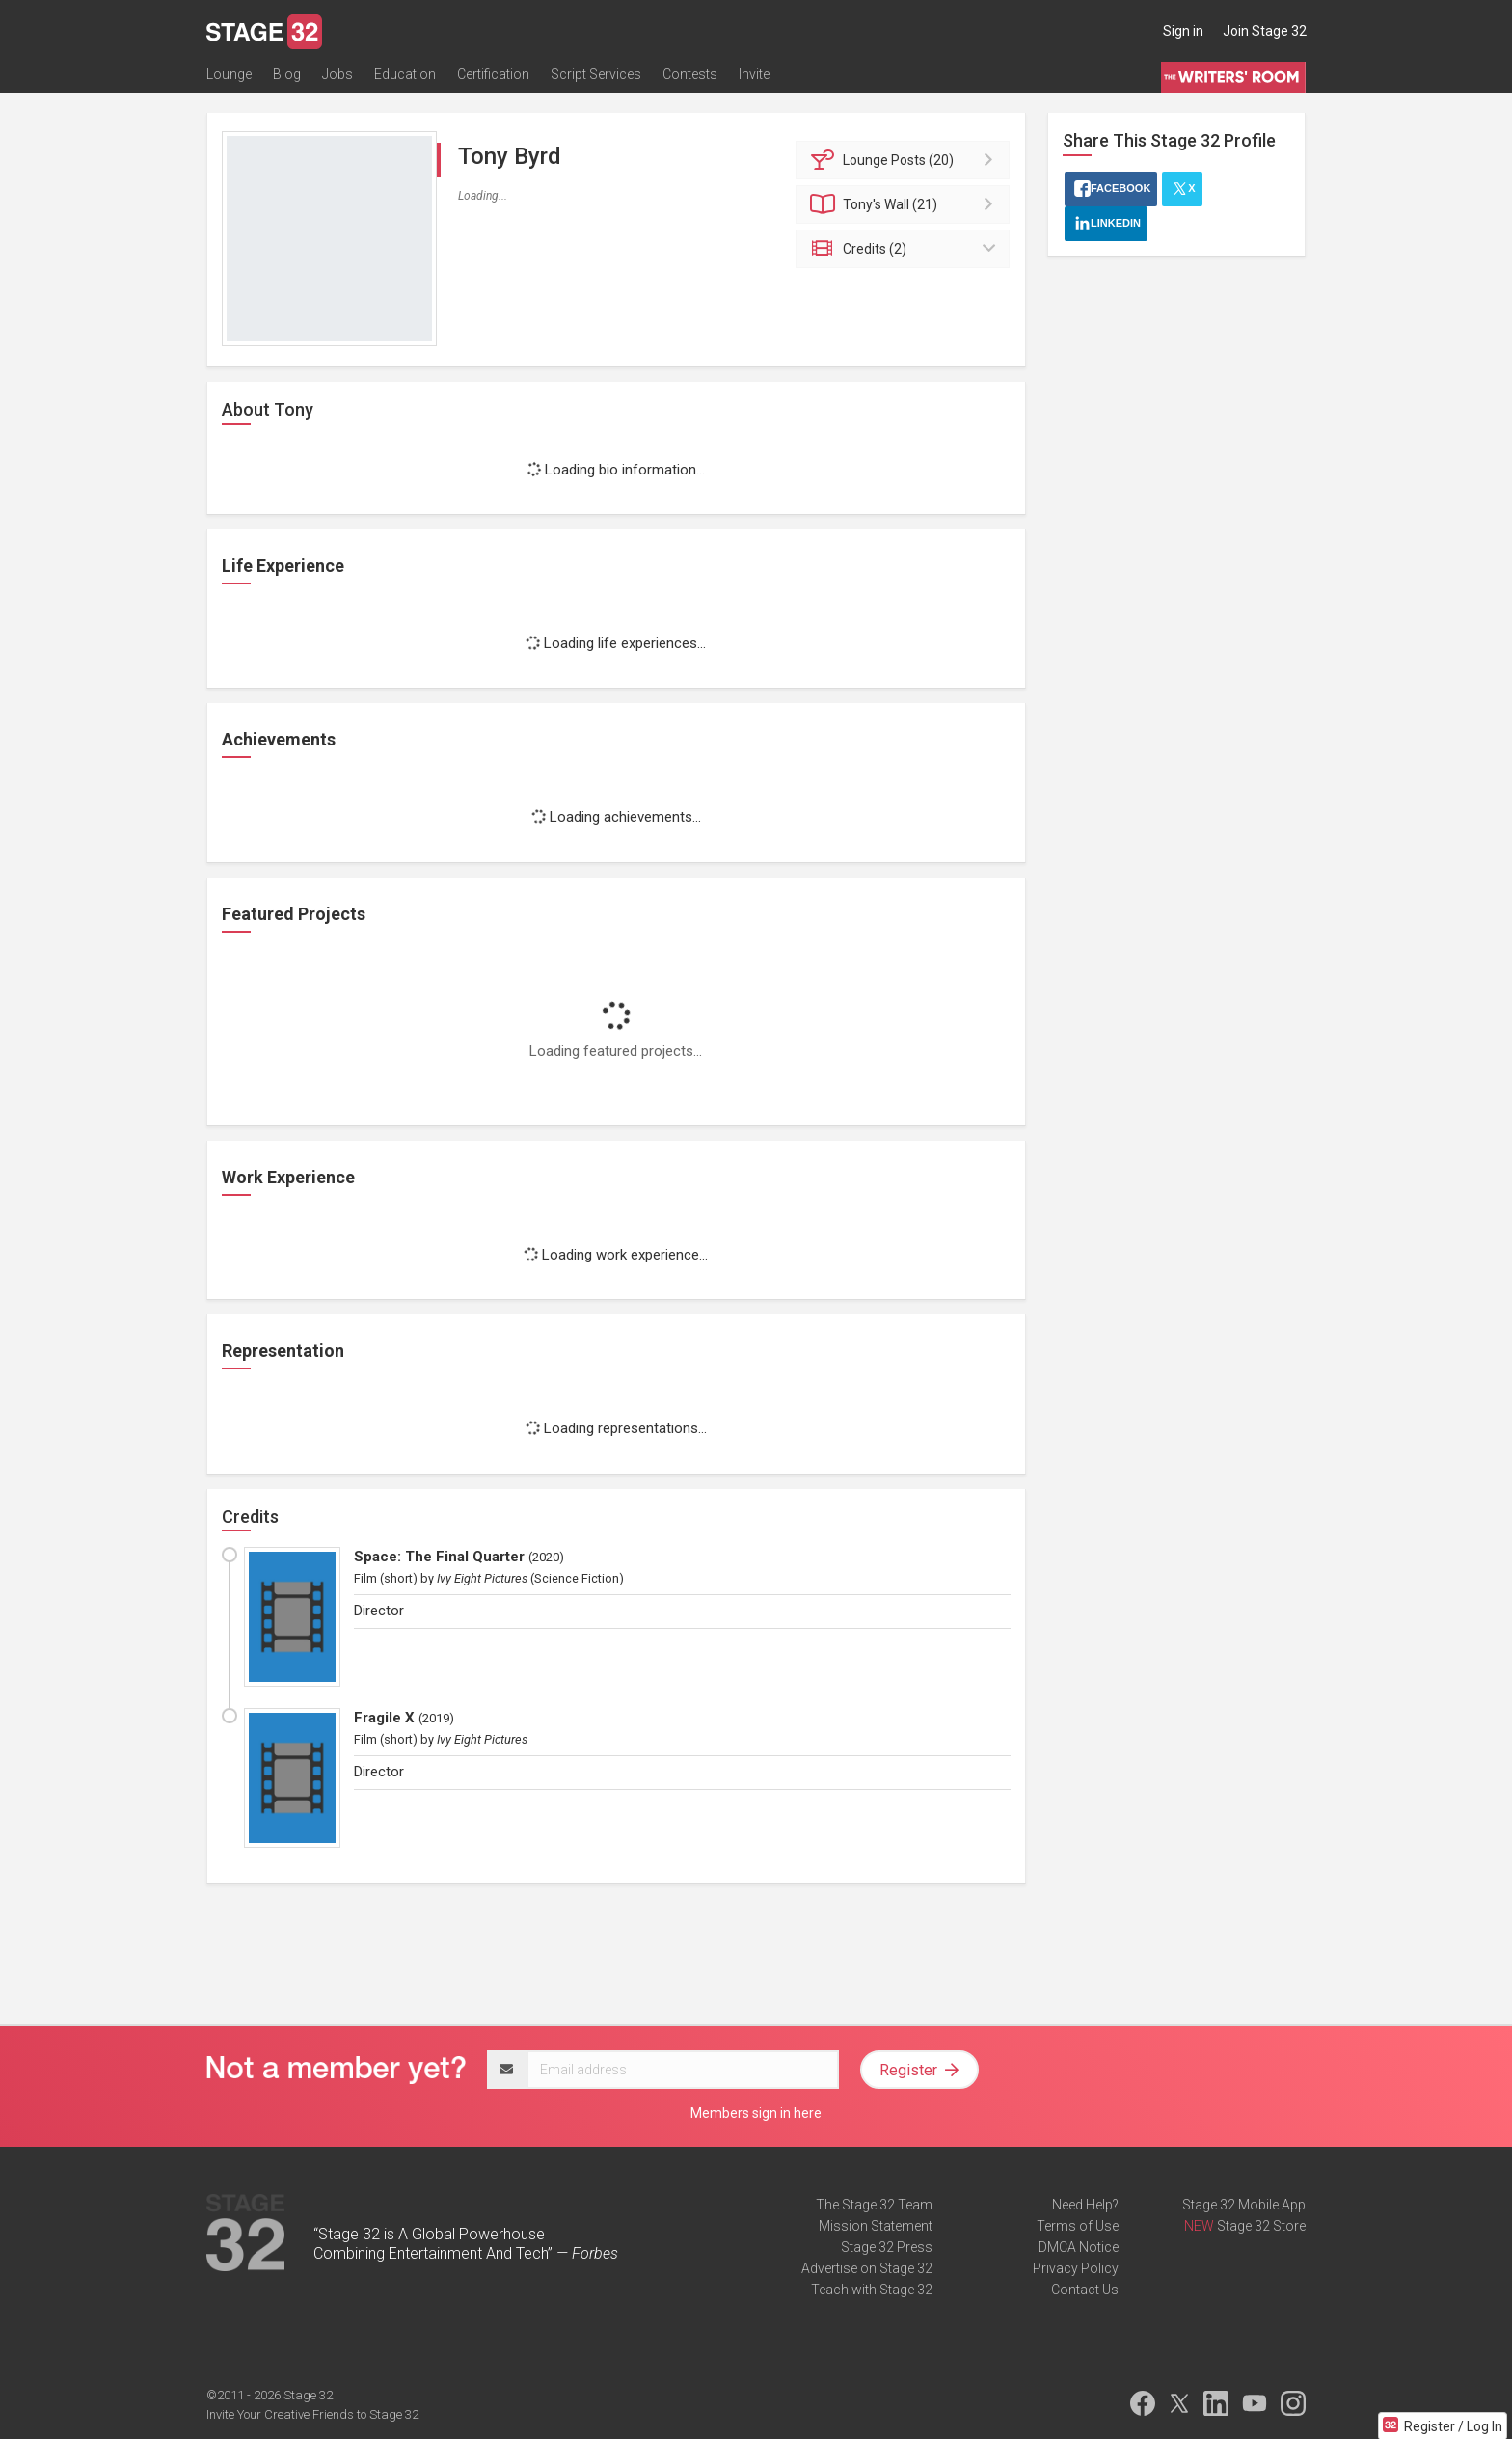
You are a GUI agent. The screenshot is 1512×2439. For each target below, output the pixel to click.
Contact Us (1085, 2289)
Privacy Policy (1076, 2268)
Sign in (1183, 31)
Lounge (229, 74)
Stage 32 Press (886, 2247)
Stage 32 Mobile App (1244, 2204)
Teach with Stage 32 (871, 2289)
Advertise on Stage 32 (866, 2268)
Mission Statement (875, 2226)
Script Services (596, 74)
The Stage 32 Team (874, 2204)
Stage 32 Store (1261, 2226)
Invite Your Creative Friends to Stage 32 (312, 2414)
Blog (287, 74)
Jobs (337, 74)
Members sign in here (756, 2113)
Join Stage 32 (1265, 31)
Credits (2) (906, 248)
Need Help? (1085, 2204)
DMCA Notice (1079, 2247)
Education (405, 74)
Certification (493, 74)
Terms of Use (1078, 2226)
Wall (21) (906, 204)
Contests (689, 74)
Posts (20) (906, 160)
